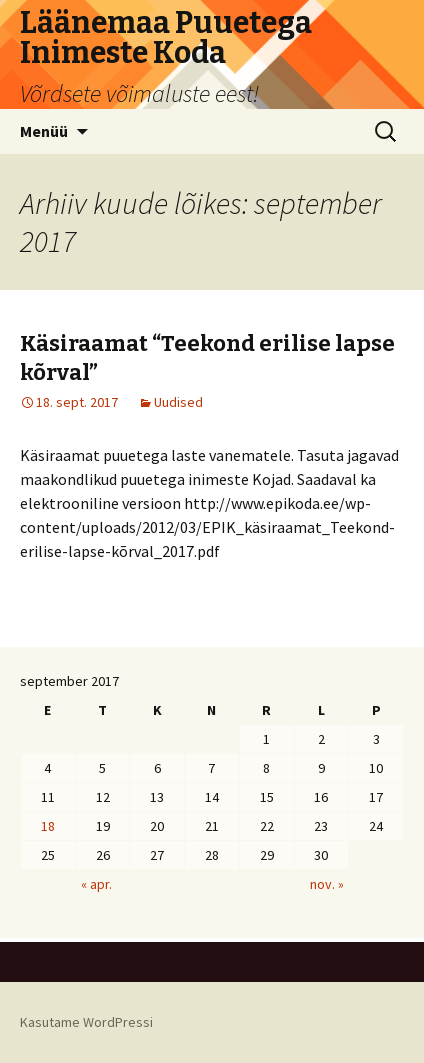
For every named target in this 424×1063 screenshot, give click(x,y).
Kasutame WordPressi (86, 1022)
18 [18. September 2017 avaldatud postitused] (48, 826)
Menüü (44, 131)
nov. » (327, 884)
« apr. (96, 884)
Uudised (178, 402)
